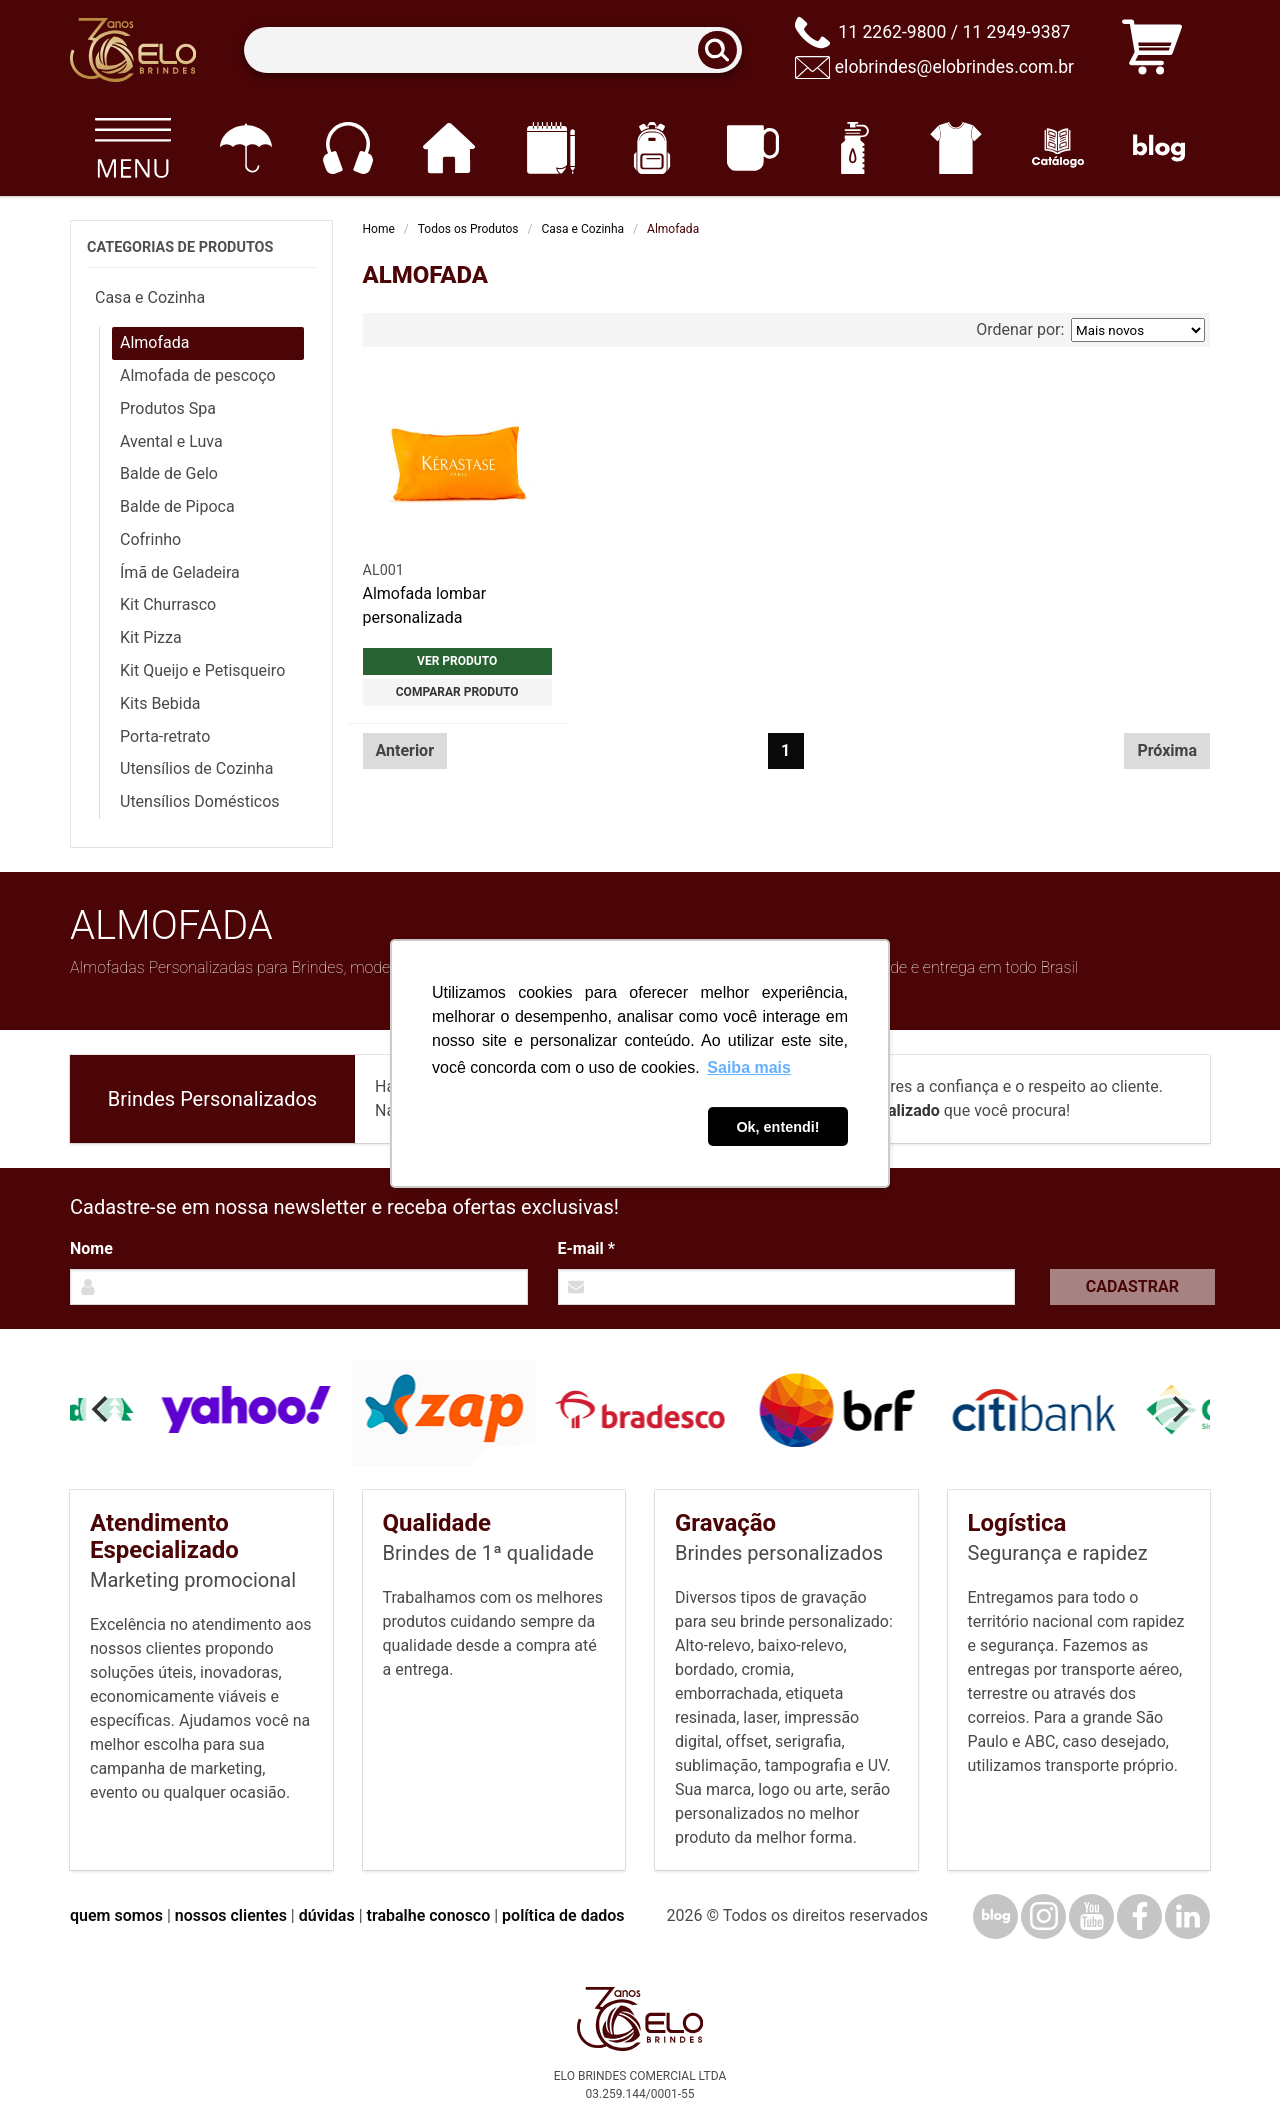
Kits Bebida (160, 703)
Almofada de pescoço (198, 375)
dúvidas (327, 1915)
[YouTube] (1091, 1916)
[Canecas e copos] (753, 148)
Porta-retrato (165, 736)
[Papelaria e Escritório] (550, 148)
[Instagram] (1043, 1916)
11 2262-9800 (892, 32)
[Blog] (1159, 148)
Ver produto (457, 661)
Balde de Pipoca (177, 506)
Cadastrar (1132, 1286)
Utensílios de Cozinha (196, 768)
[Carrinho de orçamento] (1152, 50)
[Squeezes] (854, 148)
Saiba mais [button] (749, 1067)
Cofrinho (150, 539)
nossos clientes (231, 1915)
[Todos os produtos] (132, 148)
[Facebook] (1139, 1916)
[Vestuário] (956, 148)
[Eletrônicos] (347, 148)
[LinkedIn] (1187, 1916)
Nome (91, 1248)
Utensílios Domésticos (200, 801)
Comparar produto (457, 692)
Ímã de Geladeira (180, 572)
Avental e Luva (171, 441)
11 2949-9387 (1016, 32)
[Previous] (102, 1409)
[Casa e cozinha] (448, 148)
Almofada (154, 342)
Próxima (1167, 750)
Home (379, 229)
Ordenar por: (1090, 330)
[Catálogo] (1057, 148)
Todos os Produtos (468, 229)
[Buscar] (724, 50)
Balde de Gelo (169, 473)
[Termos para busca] (492, 50)
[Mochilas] (651, 148)
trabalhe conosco (429, 1915)
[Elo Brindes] (133, 50)
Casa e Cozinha (583, 229)
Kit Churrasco (168, 604)
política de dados (563, 1915)
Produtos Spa (168, 408)
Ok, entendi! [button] (777, 1127)
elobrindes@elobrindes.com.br (954, 67)
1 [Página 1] (785, 750)
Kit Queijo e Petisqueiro (202, 670)
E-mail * (586, 1248)
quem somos (116, 1915)
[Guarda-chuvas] (245, 148)
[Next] (1178, 1409)
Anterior (405, 750)
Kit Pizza (151, 637)
